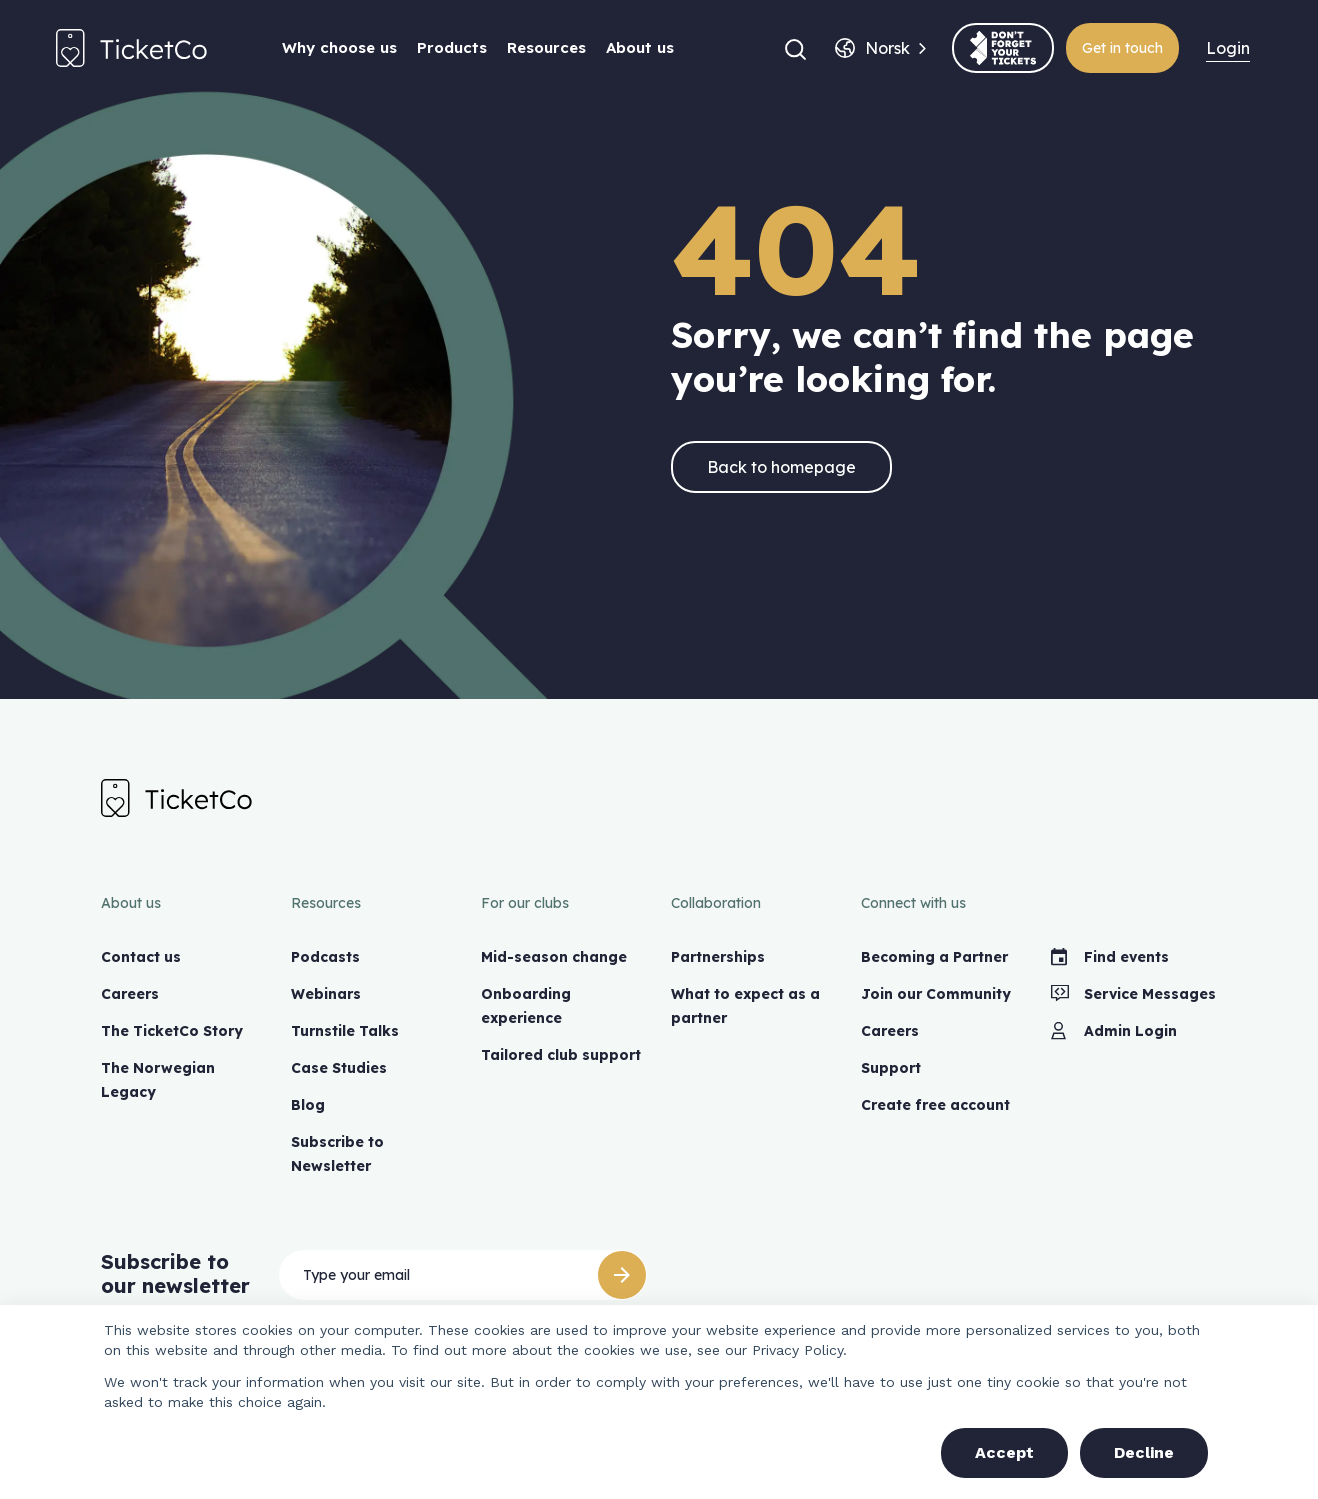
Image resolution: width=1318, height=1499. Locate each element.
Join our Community (936, 994)
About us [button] (640, 47)
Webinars (326, 994)
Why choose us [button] (339, 47)
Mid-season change (554, 957)
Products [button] (452, 47)
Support (891, 1068)
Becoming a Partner (934, 957)
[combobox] (887, 48)
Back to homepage (781, 467)
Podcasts (325, 957)
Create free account (935, 1105)
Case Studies (339, 1068)
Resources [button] (546, 47)
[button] (795, 48)
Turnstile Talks (345, 1031)
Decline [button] (1144, 1452)
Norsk (887, 48)
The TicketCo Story (172, 1031)
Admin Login (1114, 1031)
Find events (1110, 957)
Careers (130, 994)
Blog (308, 1105)
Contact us (141, 957)
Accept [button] (1004, 1452)
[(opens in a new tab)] (1003, 48)
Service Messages (1133, 994)
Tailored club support (561, 1055)
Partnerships (718, 957)
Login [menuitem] (1228, 48)
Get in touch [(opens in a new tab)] (1122, 48)
